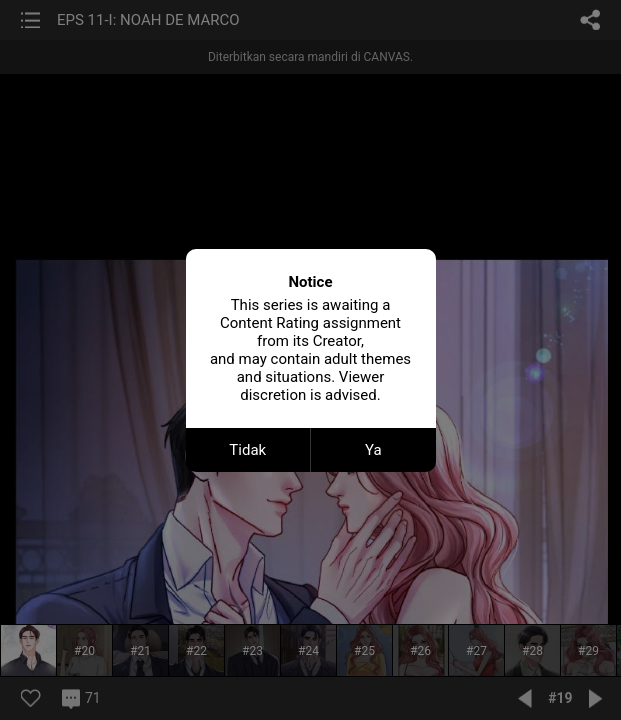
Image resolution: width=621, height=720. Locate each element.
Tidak (247, 450)
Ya (373, 450)
